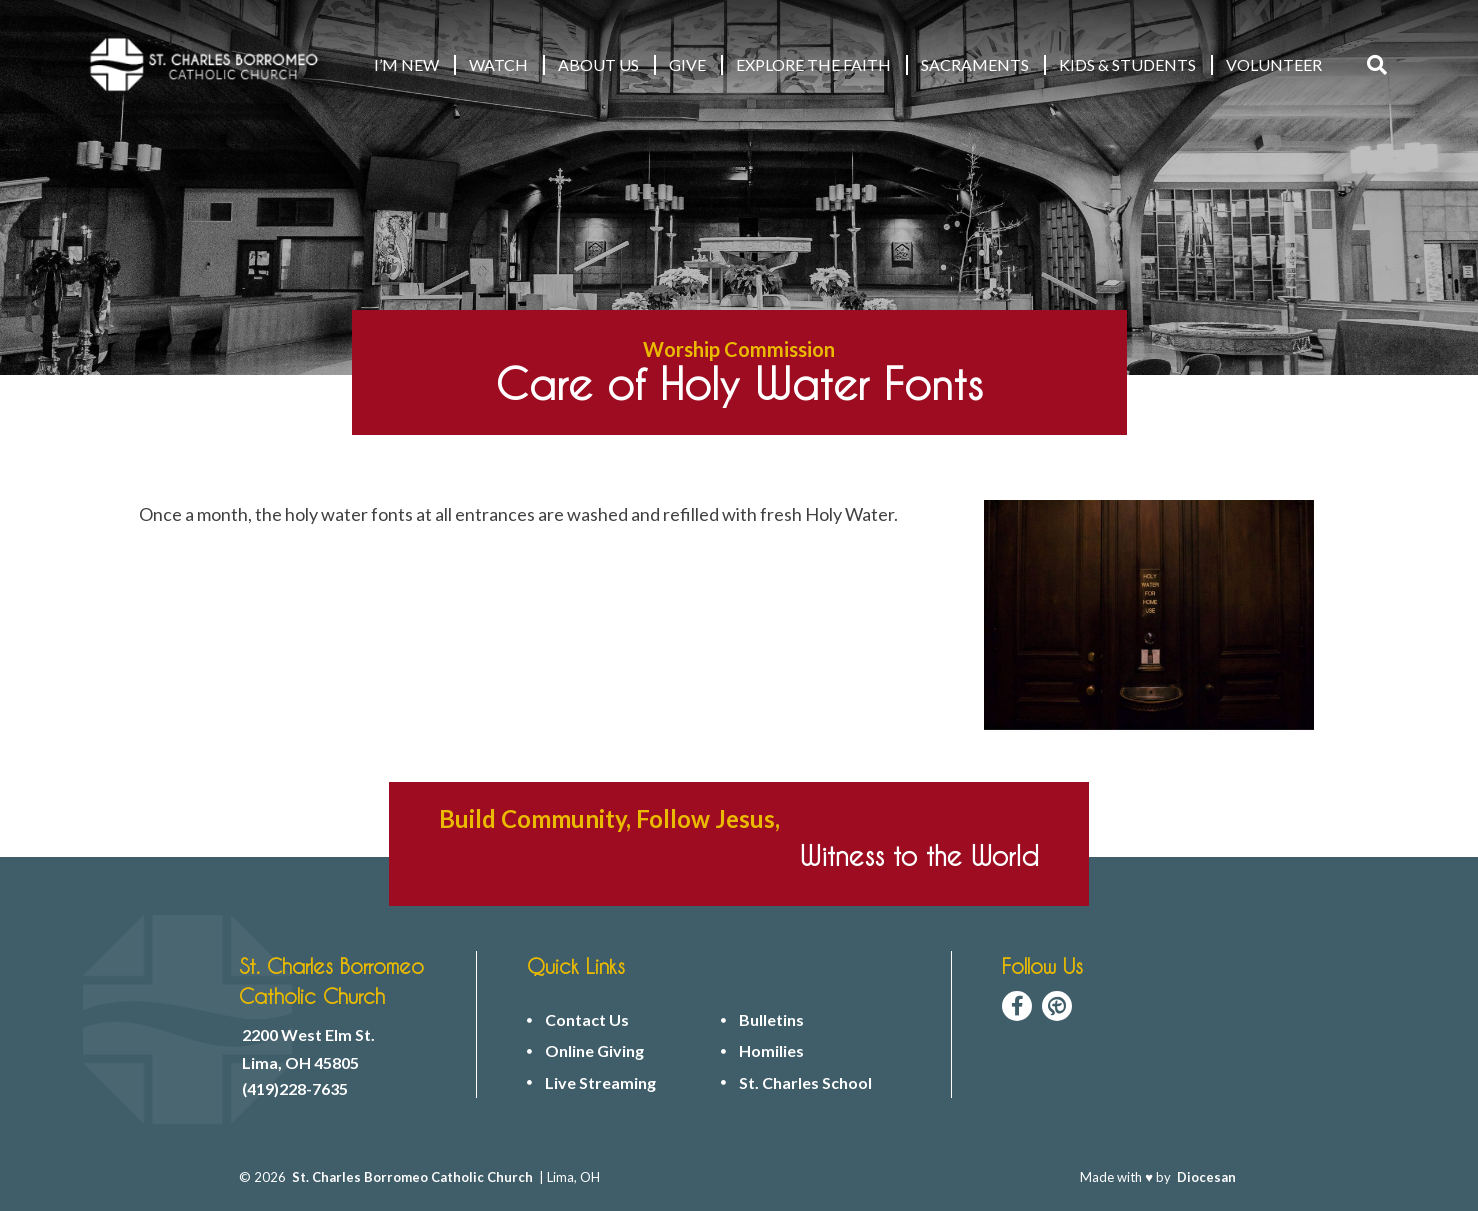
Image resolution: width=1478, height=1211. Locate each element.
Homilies (771, 1051)
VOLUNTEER (1274, 64)
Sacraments (975, 64)
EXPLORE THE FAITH (813, 64)
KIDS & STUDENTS (1127, 64)
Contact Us (587, 1020)
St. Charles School (805, 1083)
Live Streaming (600, 1083)
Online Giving (594, 1051)
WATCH (498, 64)
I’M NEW (406, 64)
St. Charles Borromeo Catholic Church (412, 1177)
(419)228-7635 (295, 1089)
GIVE (687, 64)
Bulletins (771, 1020)
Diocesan (1206, 1177)
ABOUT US (598, 64)
